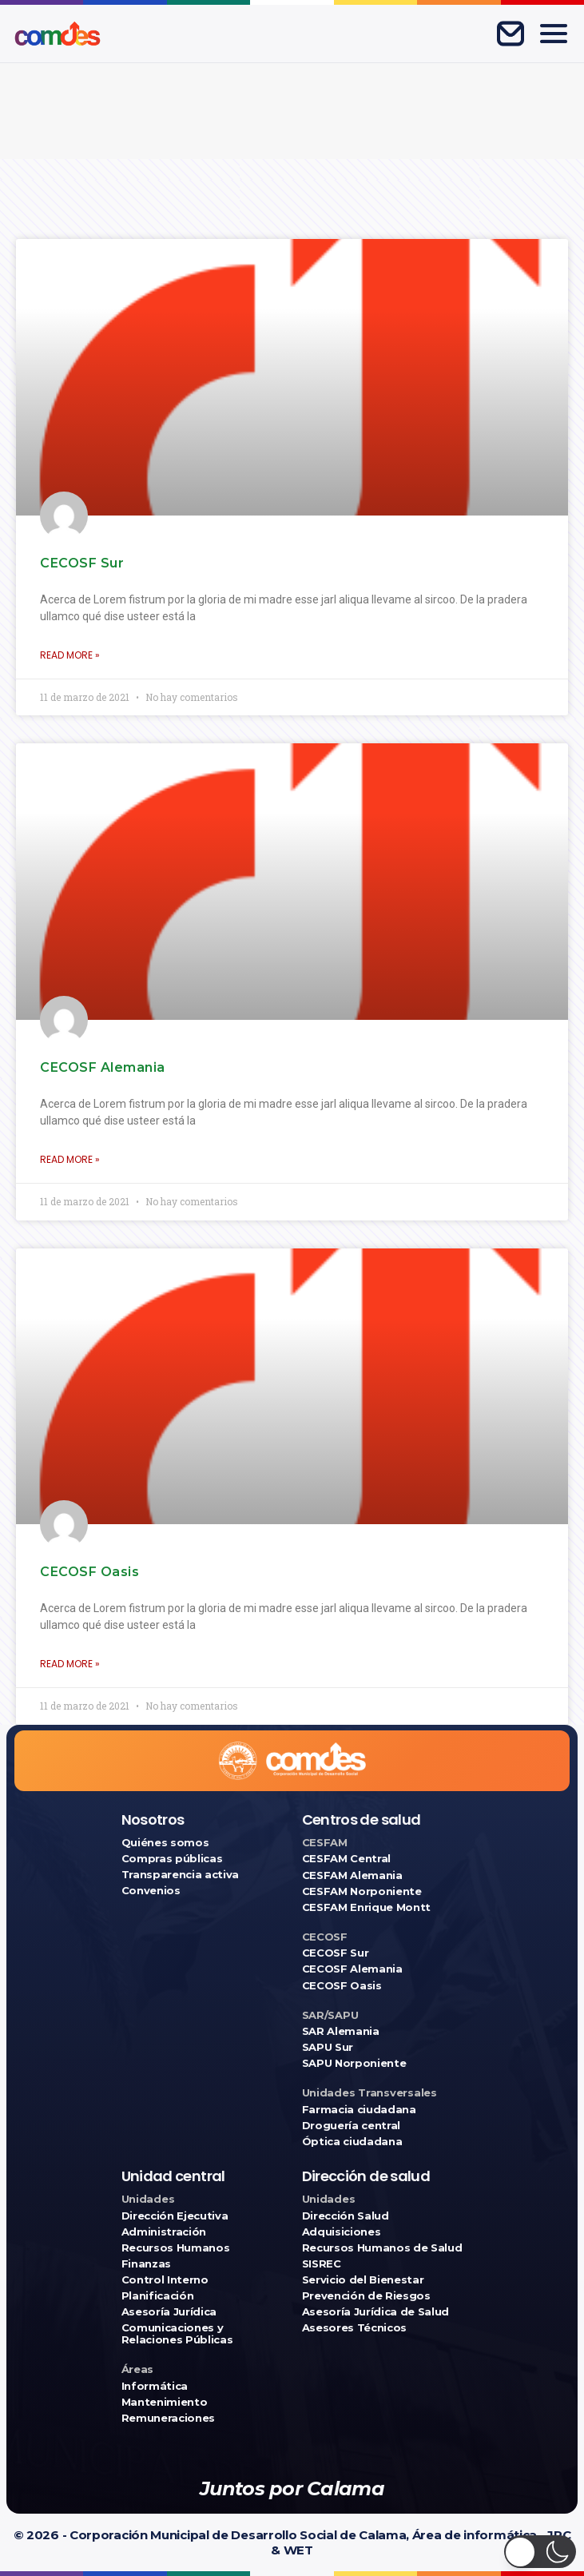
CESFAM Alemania (352, 1875)
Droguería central (351, 2126)
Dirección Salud (345, 2216)
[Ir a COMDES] (57, 33)
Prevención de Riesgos (366, 2296)
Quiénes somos (165, 1843)
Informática (154, 2386)
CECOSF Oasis (89, 1571)
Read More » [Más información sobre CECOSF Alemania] (70, 1159)
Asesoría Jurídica (169, 2312)
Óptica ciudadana (352, 2142)
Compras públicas (172, 1859)
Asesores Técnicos (354, 2328)
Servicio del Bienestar (363, 2280)
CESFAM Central (346, 1859)
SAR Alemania (340, 2031)
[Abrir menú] (553, 33)
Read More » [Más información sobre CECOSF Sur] (70, 655)
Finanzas (146, 2264)
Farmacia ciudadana (359, 2110)
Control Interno (165, 2280)
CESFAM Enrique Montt (366, 1907)
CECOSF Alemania (102, 1067)
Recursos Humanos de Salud (382, 2248)
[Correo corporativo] (510, 33)
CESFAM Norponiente (362, 1891)
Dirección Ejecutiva (174, 2216)
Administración (163, 2232)
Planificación (157, 2296)
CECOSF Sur (82, 563)
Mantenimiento (164, 2402)
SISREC (321, 2264)
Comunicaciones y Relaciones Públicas (177, 2334)
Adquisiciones (341, 2232)
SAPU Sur (327, 2047)
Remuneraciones (168, 2418)
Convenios (151, 1891)
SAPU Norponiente (354, 2063)
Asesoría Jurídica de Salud (376, 2312)
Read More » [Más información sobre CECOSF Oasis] (70, 1663)
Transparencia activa (180, 1875)
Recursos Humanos (175, 2248)
